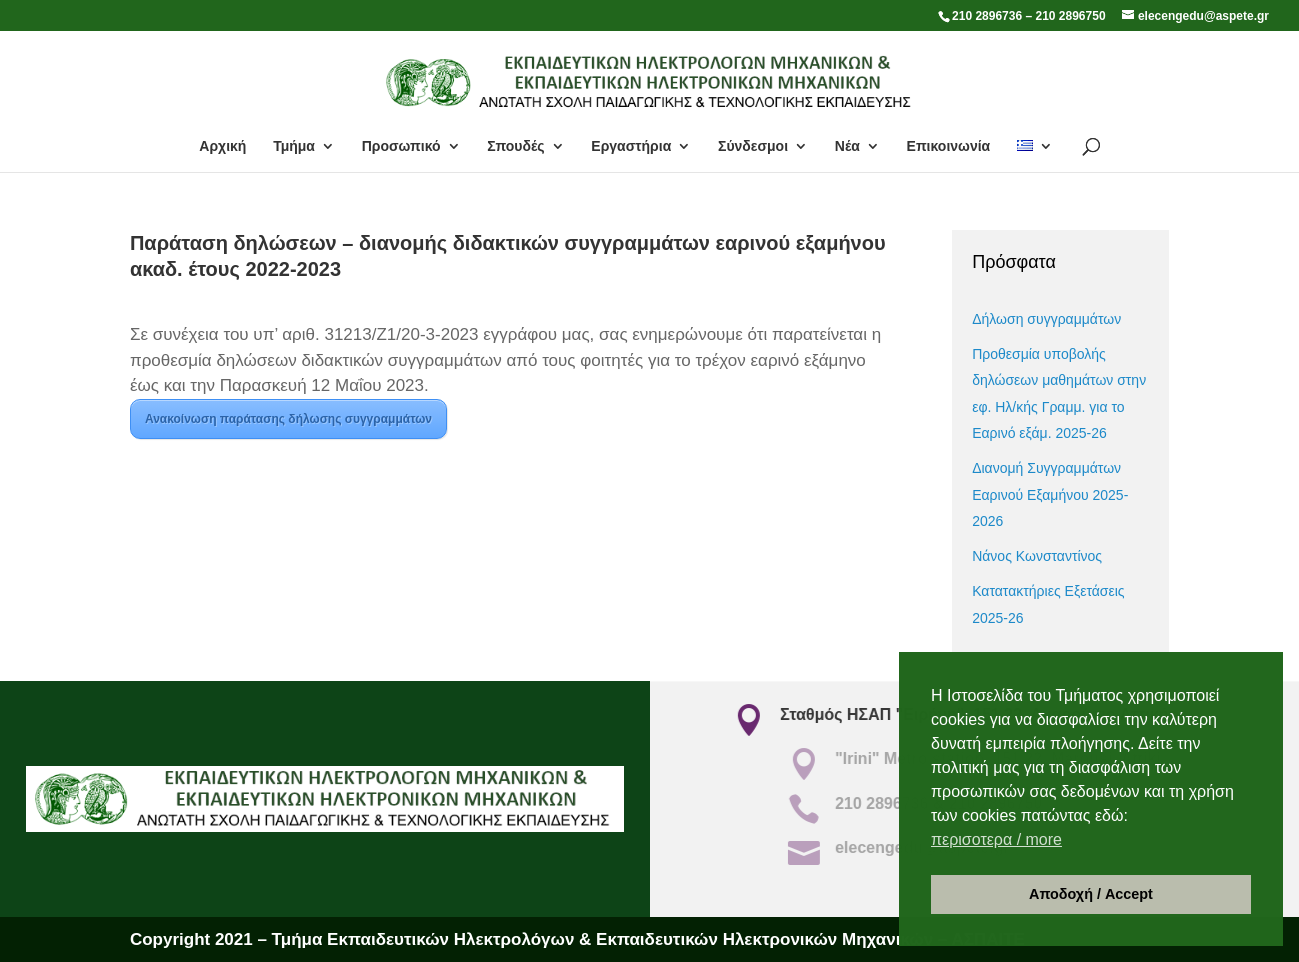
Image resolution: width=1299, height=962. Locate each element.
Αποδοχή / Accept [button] (1091, 894)
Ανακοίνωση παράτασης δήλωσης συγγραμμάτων (288, 419)
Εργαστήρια (631, 146)
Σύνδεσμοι (753, 146)
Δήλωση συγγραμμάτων (1046, 319)
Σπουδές (515, 146)
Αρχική (222, 146)
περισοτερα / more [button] (996, 839)
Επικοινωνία (949, 146)
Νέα (847, 146)
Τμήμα (294, 146)
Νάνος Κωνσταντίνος (1037, 556)
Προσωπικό (401, 146)
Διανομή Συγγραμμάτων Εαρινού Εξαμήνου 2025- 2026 (1050, 494)
